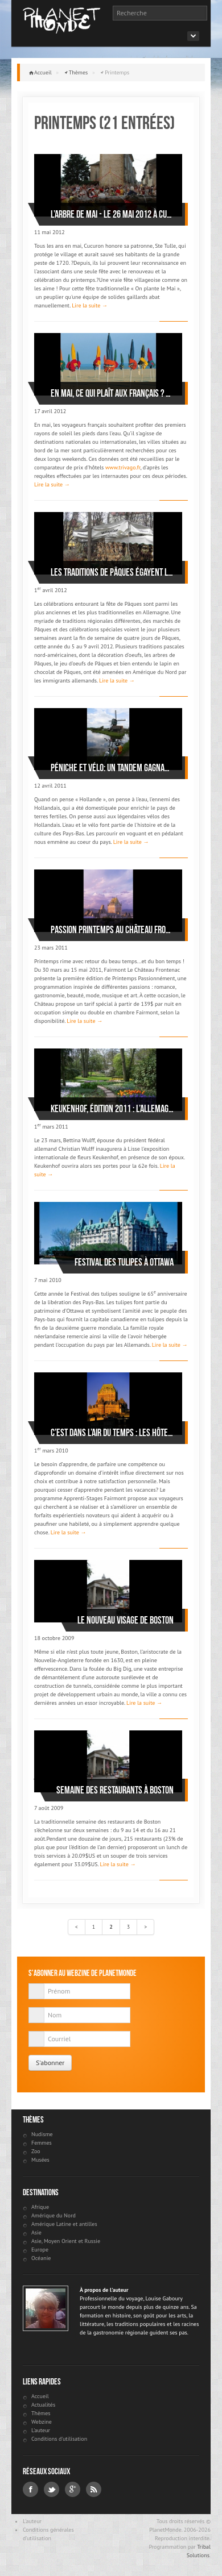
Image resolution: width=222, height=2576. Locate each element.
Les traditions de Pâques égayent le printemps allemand (112, 572)
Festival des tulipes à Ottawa (124, 1262)
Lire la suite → (90, 305)
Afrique (40, 2207)
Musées (40, 2159)
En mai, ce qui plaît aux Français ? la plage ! (112, 393)
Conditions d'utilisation (59, 2438)
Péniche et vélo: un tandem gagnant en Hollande (112, 767)
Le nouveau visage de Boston (125, 1620)
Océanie (41, 2258)
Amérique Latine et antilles (64, 2224)
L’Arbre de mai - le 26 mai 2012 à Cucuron (112, 214)
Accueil (43, 72)
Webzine (41, 2421)
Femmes (41, 2142)
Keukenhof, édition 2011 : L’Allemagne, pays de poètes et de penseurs (112, 1108)
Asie (36, 2232)
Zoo (35, 2151)
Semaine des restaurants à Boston (115, 1790)
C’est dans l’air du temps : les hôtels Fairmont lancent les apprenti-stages (112, 1432)
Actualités (43, 2404)
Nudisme (42, 2134)
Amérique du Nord (53, 2215)
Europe (39, 2249)
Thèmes (78, 72)
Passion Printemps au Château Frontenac (112, 929)
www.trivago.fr (123, 467)
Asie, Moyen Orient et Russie (65, 2241)
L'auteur (40, 2430)
